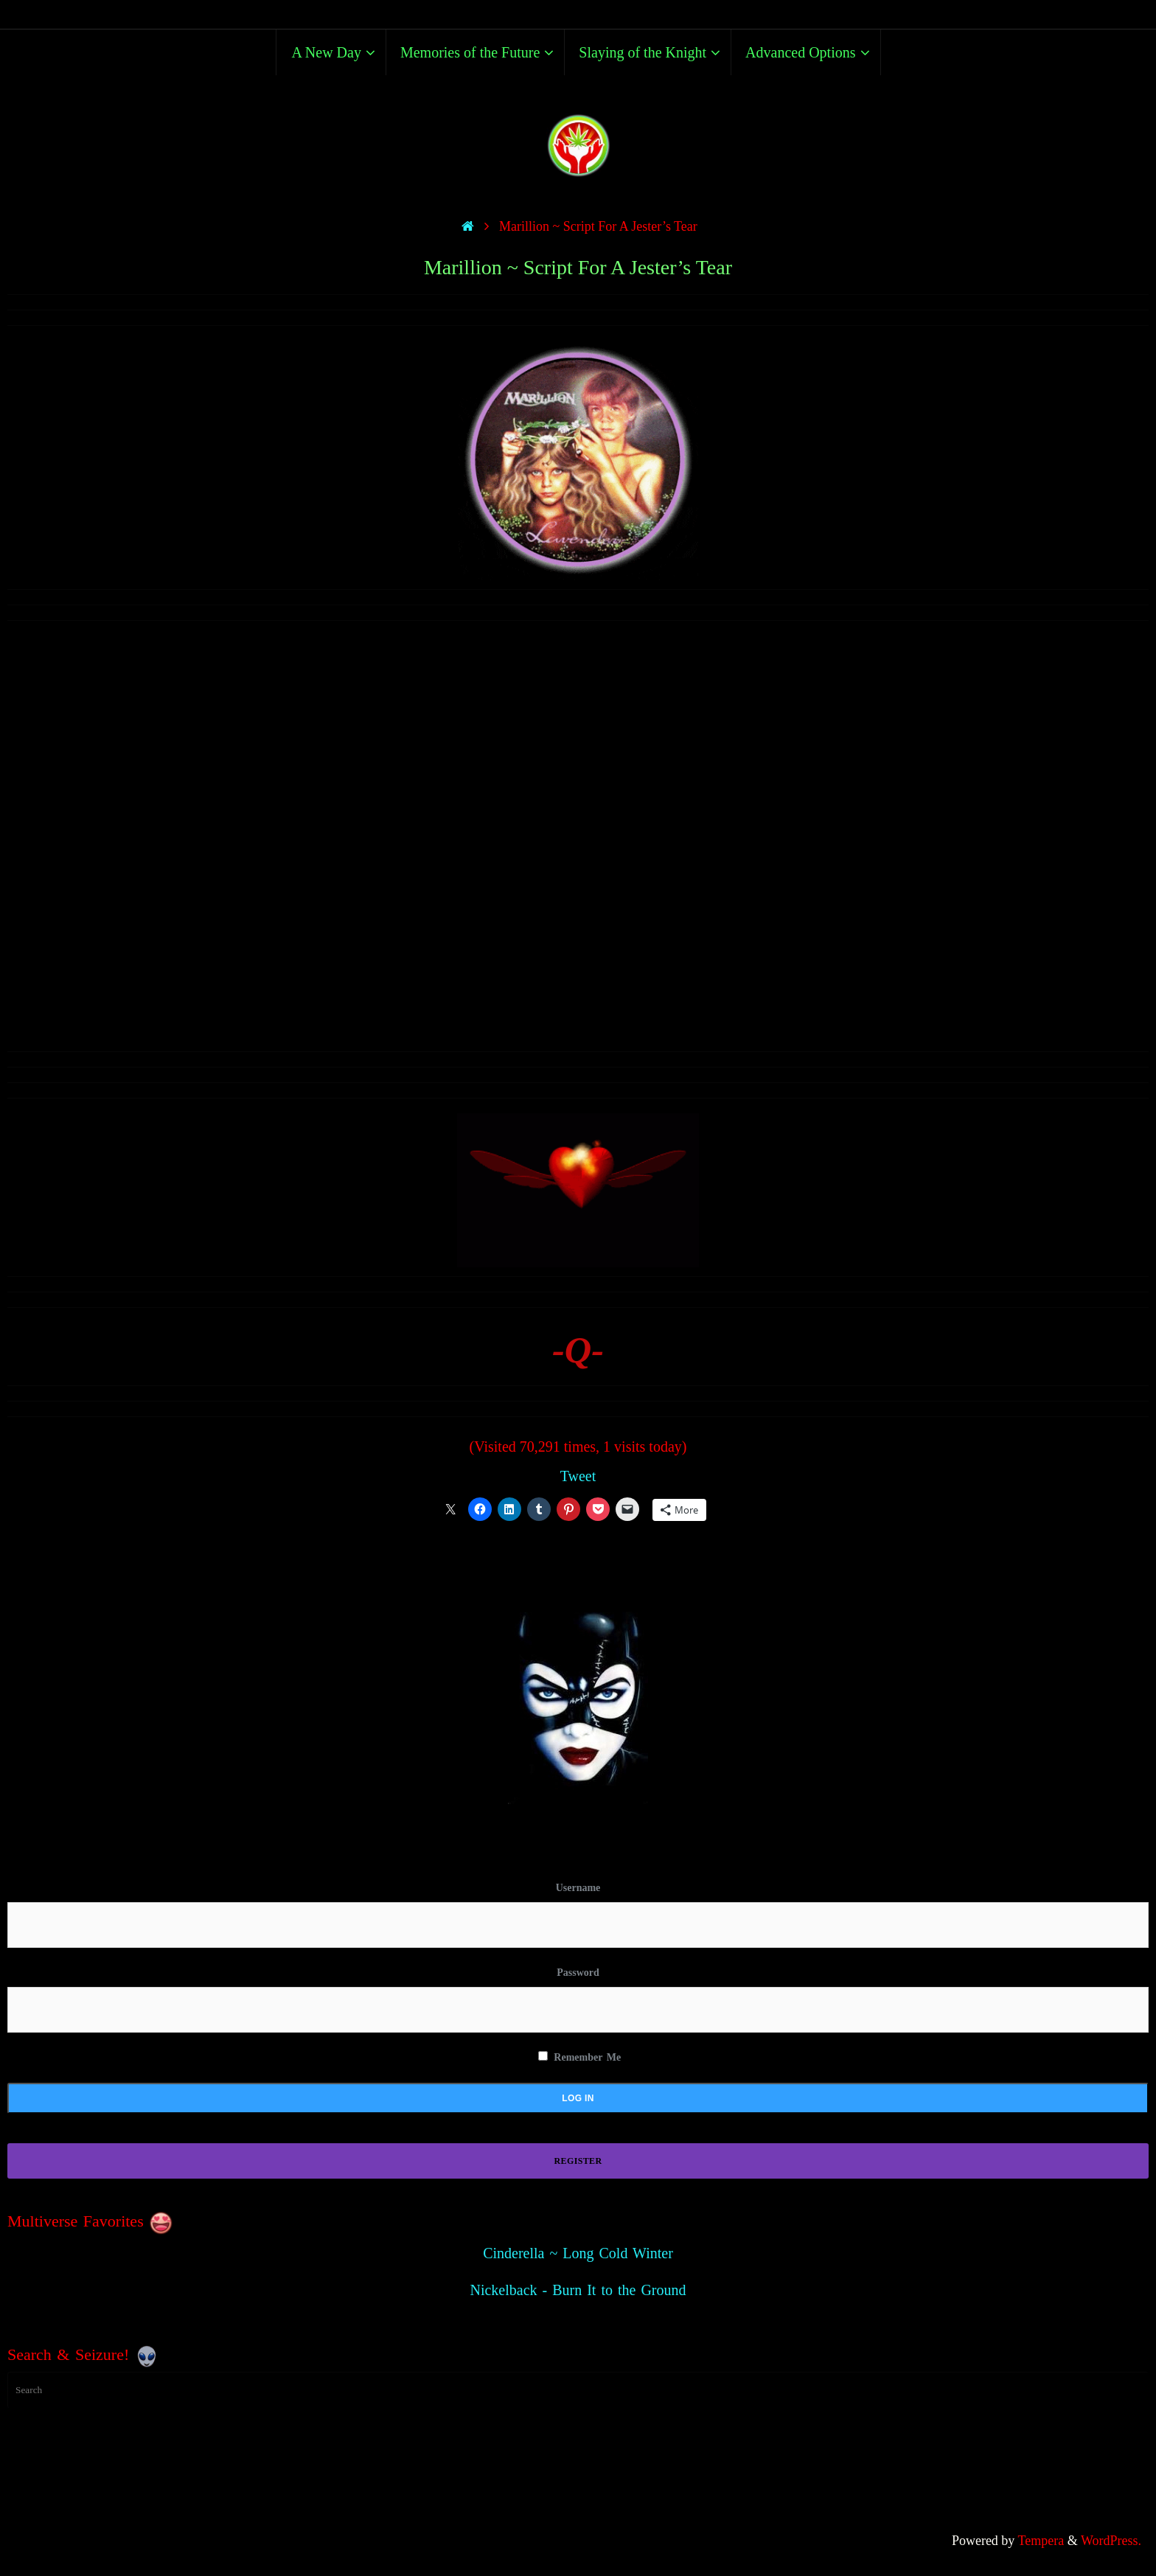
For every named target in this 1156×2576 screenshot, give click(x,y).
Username (578, 1887)
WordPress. (1111, 2540)
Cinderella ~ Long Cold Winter (578, 2253)
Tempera (1041, 2540)
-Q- (578, 1350)
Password (578, 1972)
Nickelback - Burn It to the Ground (578, 2290)
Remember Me (579, 2057)
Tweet (578, 1476)
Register (578, 2161)
